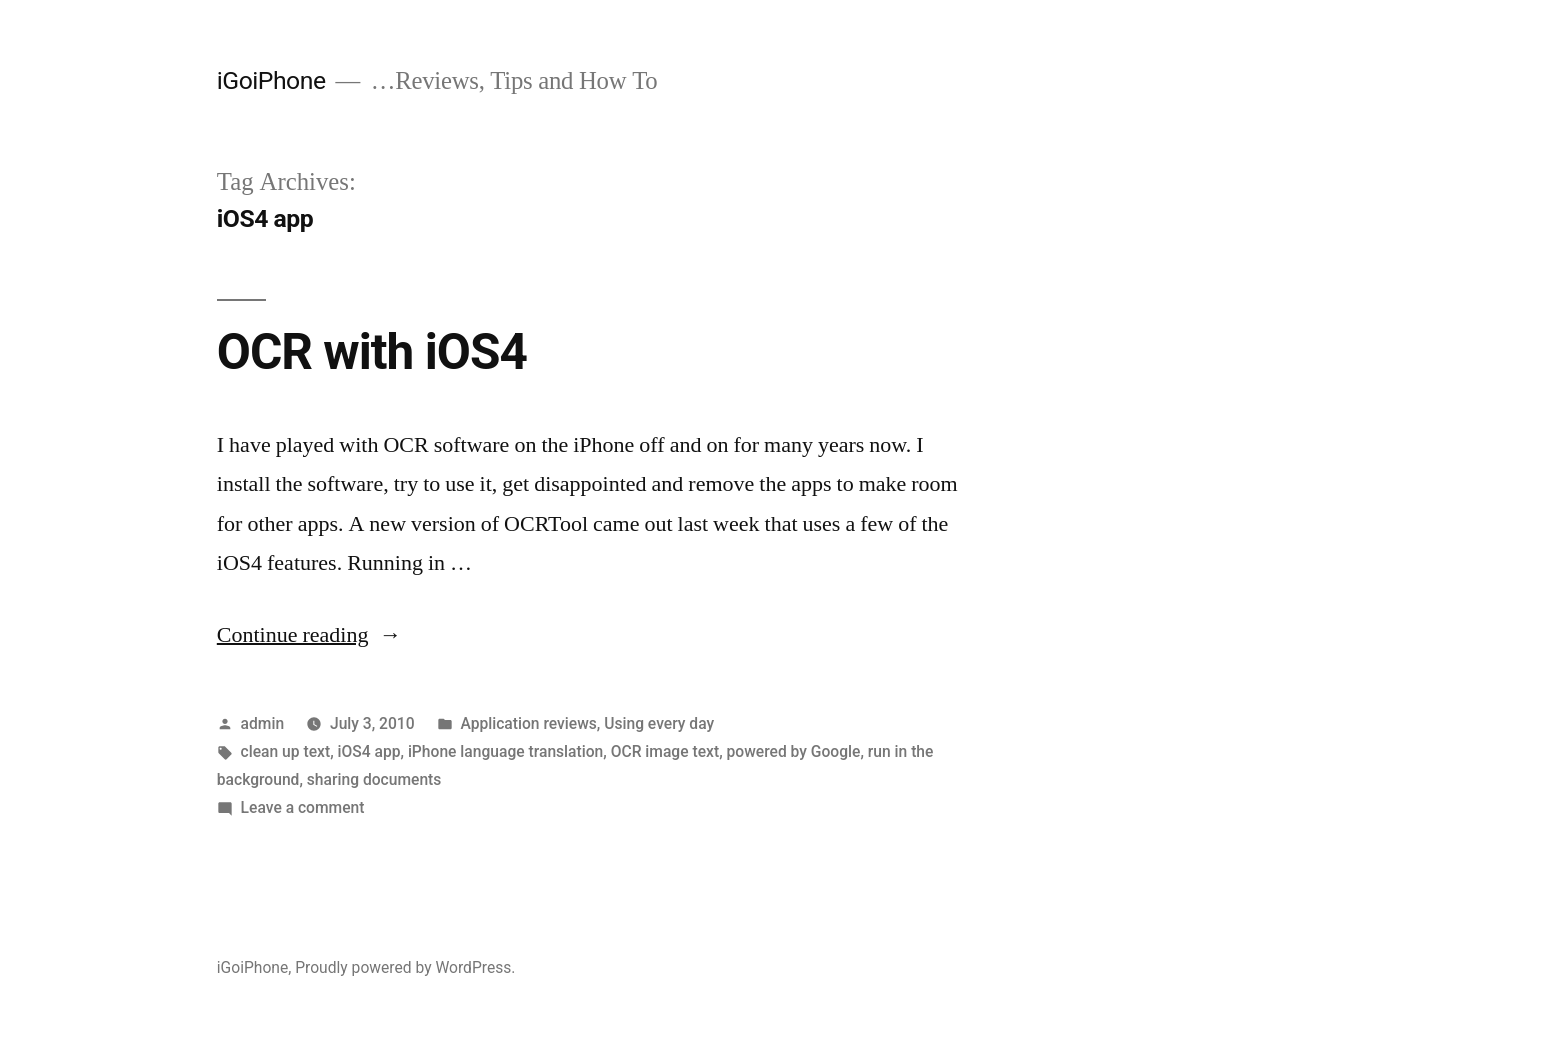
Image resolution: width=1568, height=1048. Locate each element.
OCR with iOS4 (372, 352)
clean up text (286, 751)
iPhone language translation (505, 751)
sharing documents (374, 779)
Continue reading (309, 635)
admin (263, 723)
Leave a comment (303, 807)
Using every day (659, 723)
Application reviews (528, 723)
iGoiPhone (271, 80)
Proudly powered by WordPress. (405, 967)
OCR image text (665, 751)
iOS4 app (369, 751)
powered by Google (794, 751)
